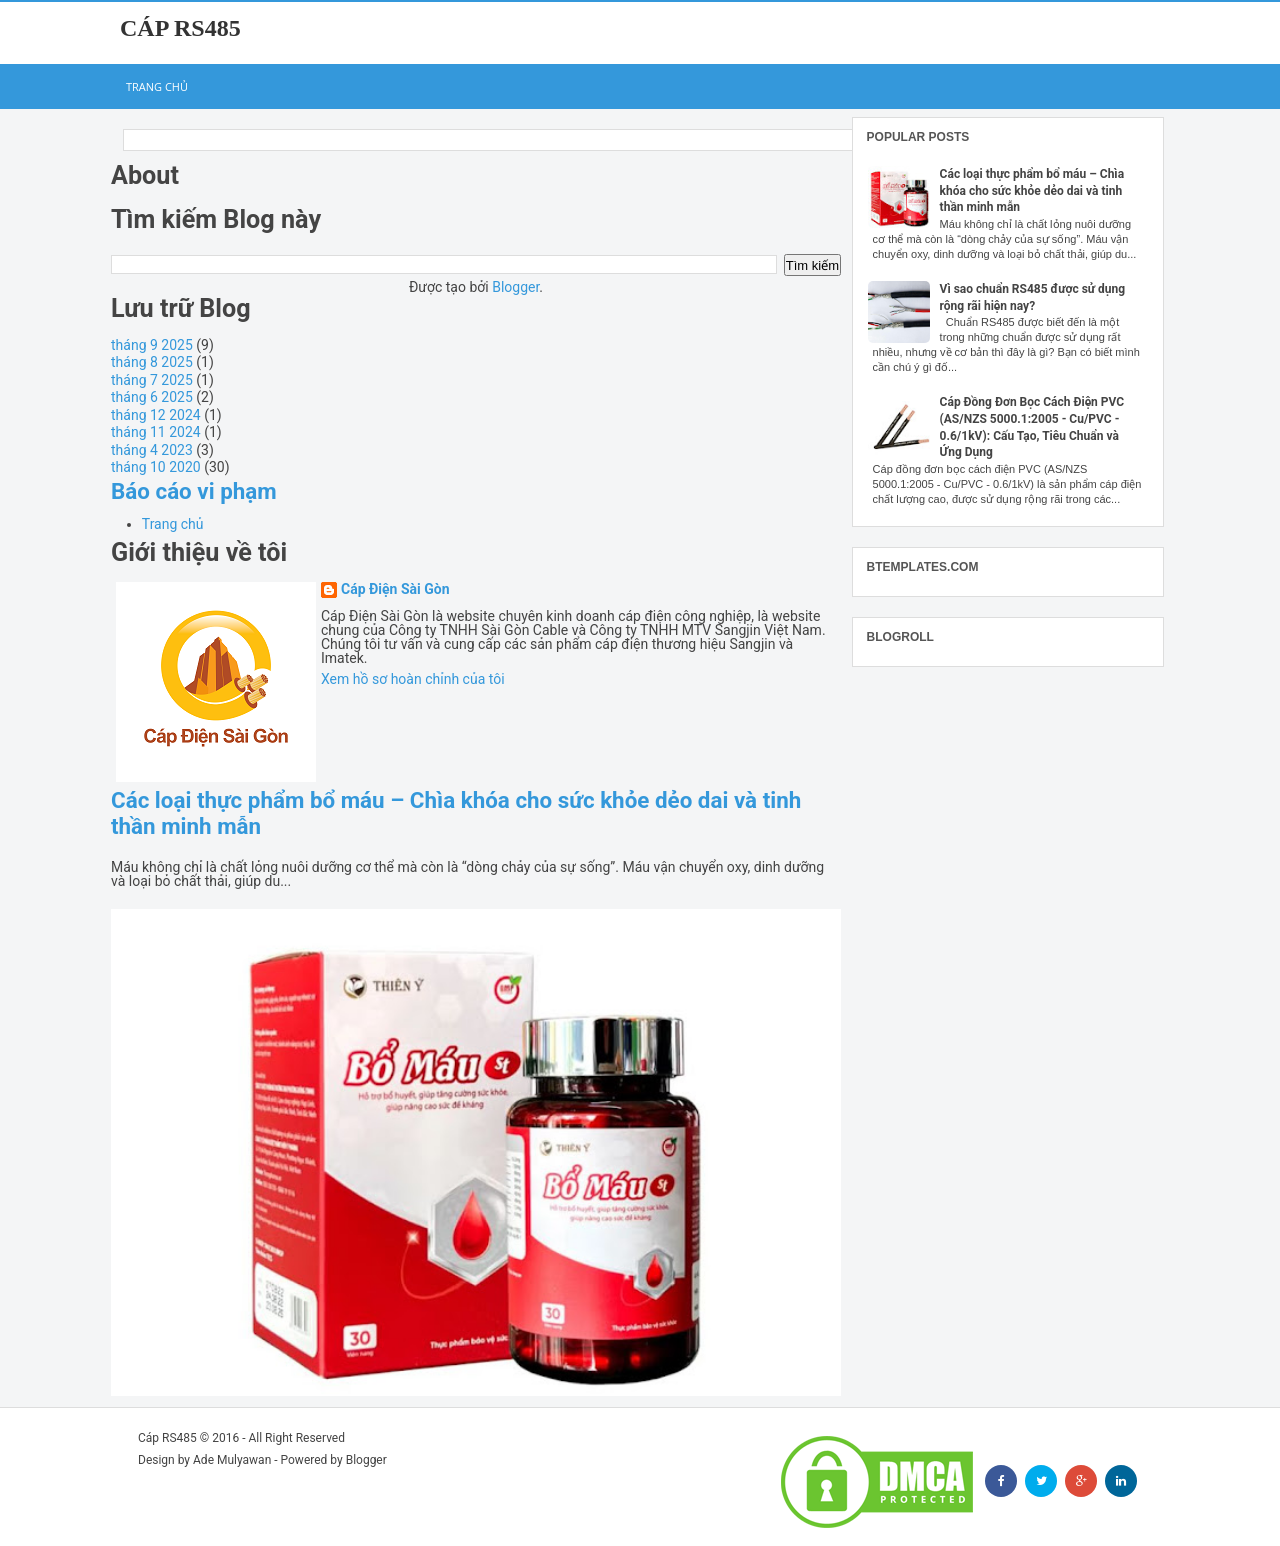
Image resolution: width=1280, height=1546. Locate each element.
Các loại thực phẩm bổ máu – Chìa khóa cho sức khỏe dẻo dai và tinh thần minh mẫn (1032, 191)
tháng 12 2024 (156, 415)
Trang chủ (157, 86)
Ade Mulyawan (232, 1460)
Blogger (515, 287)
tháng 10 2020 (156, 467)
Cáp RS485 (180, 28)
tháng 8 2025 (152, 362)
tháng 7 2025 (152, 380)
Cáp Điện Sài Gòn (395, 589)
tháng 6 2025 (152, 397)
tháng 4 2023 (152, 450)
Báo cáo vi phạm (194, 491)
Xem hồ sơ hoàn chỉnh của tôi (413, 679)
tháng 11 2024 (156, 432)
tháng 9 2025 (152, 345)
